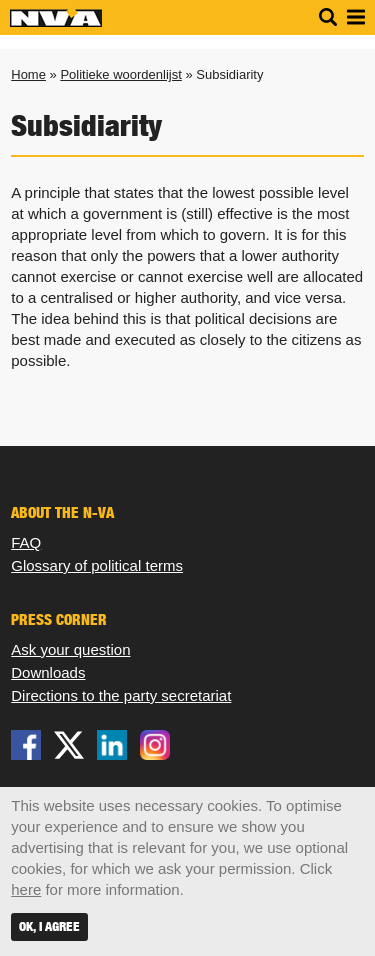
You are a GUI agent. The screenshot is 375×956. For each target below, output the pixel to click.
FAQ (26, 542)
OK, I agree (49, 926)
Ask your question (70, 649)
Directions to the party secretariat (121, 695)
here (26, 889)
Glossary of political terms (97, 565)
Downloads (48, 672)
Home (28, 74)
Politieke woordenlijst (120, 74)
